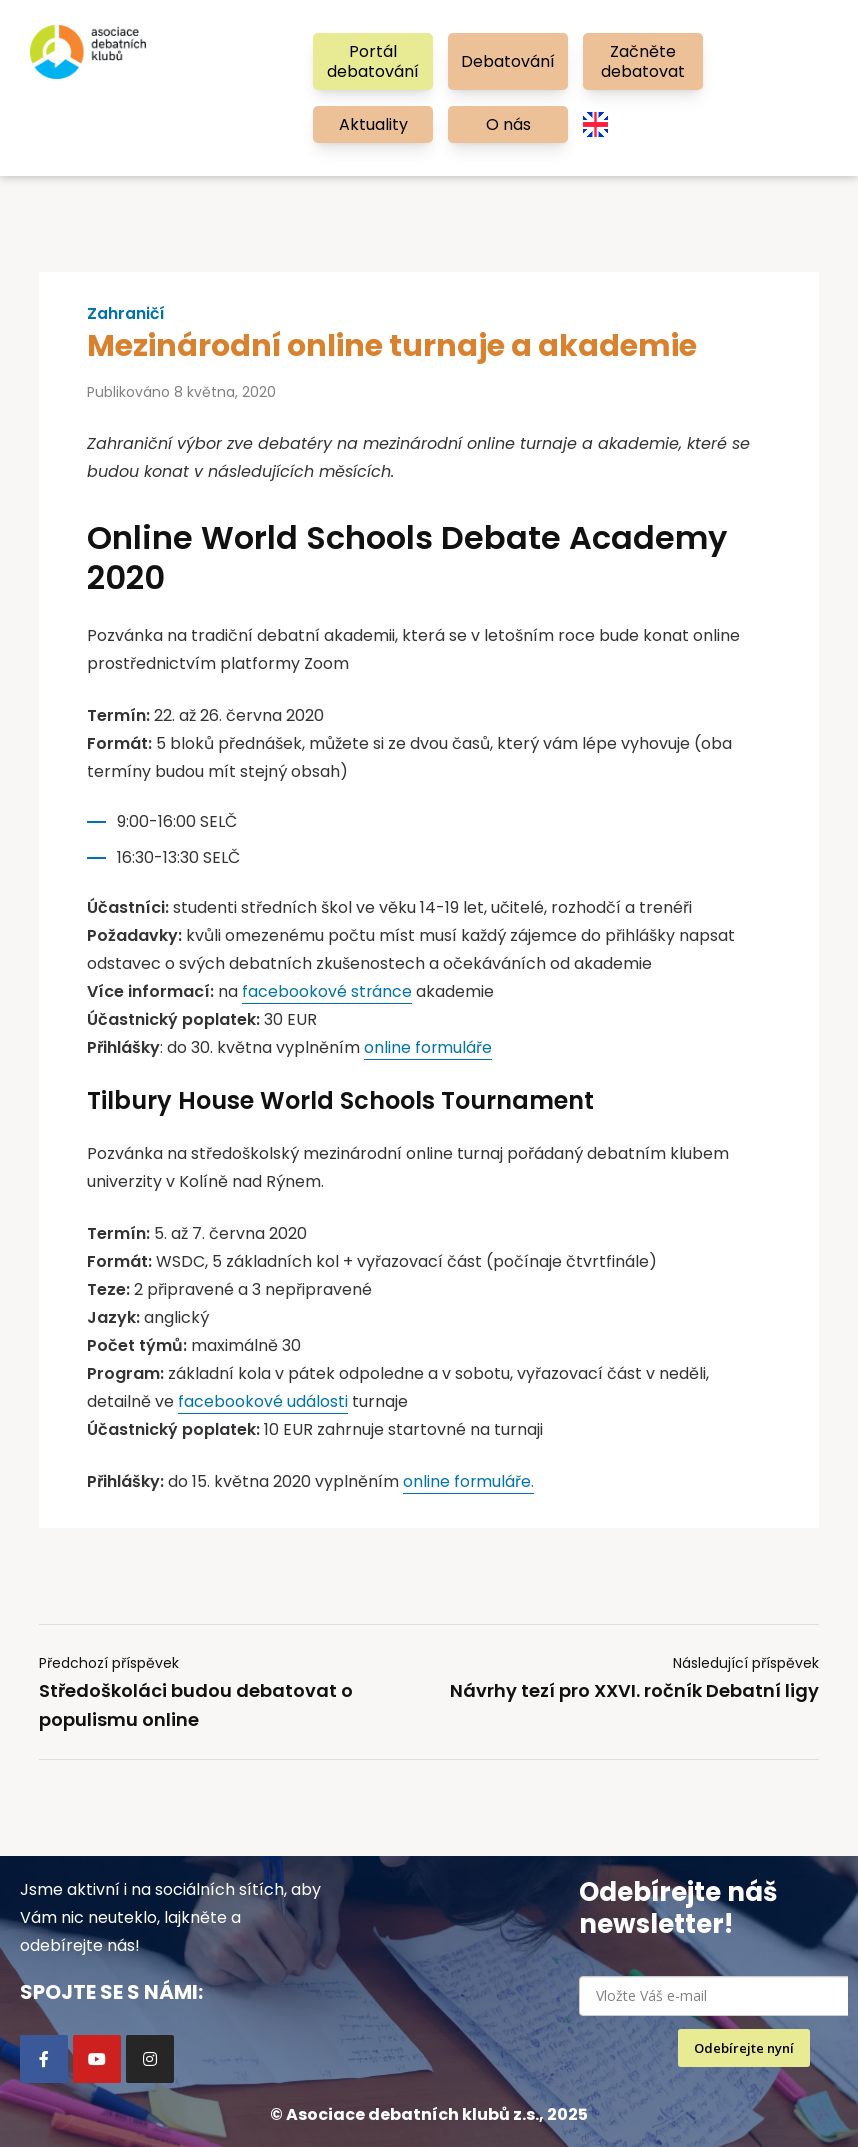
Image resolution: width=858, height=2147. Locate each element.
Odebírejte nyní (744, 2048)
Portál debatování (373, 61)
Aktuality (373, 124)
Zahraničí (126, 314)
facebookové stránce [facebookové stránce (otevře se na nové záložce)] (327, 991)
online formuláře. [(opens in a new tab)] (469, 1481)
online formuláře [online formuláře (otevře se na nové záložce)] (428, 1047)
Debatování (508, 61)
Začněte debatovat (643, 61)
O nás (508, 124)
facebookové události (263, 1401)
